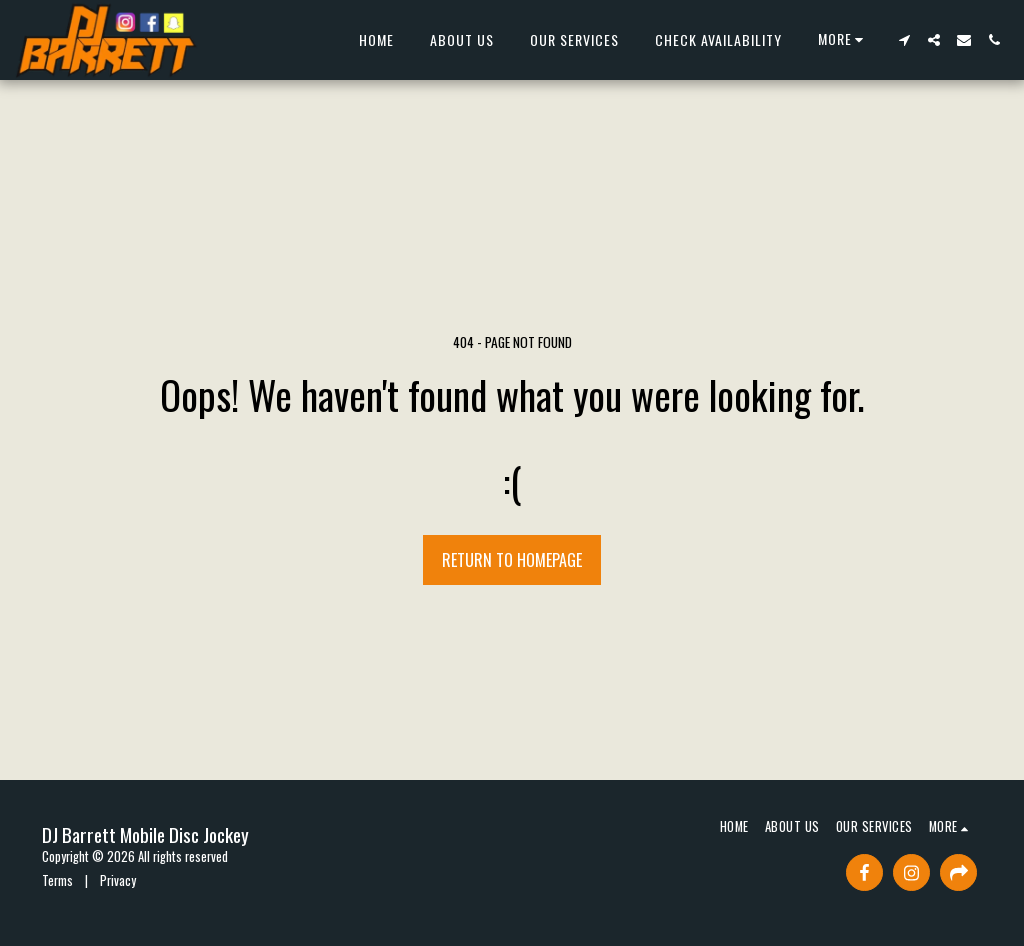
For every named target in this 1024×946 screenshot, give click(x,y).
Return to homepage (512, 560)
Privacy (118, 880)
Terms (57, 880)
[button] (904, 40)
